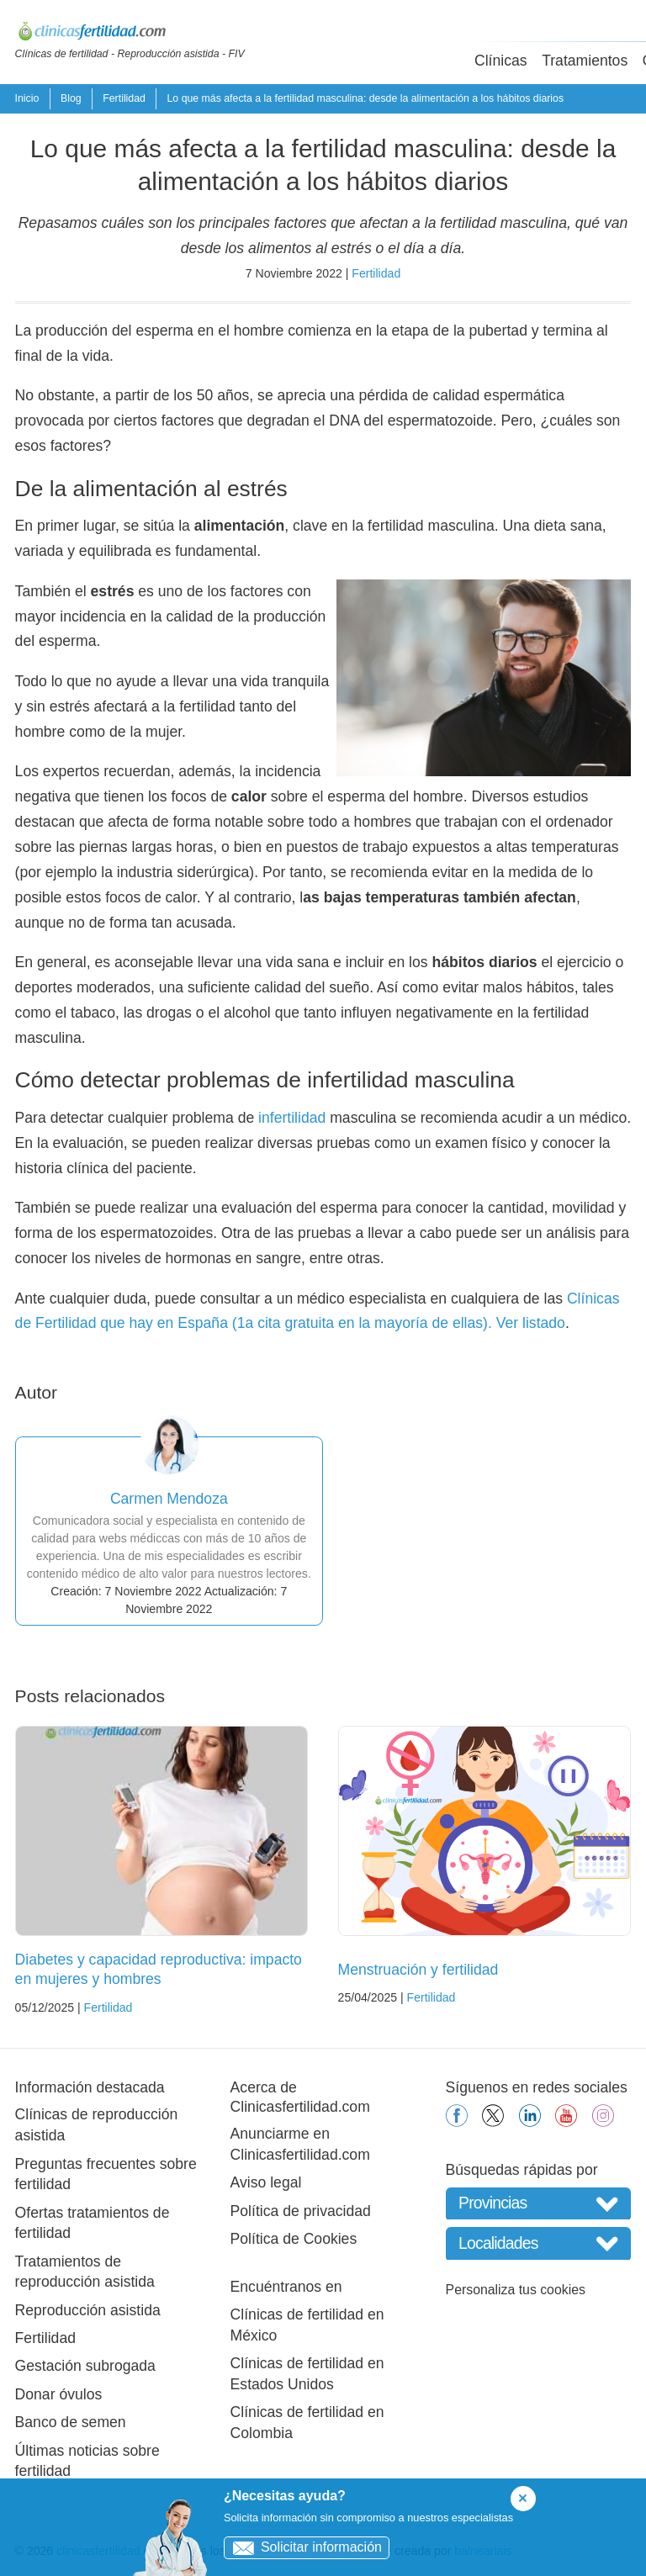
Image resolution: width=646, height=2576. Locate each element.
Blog (71, 98)
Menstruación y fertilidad (418, 1969)
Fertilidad (124, 98)
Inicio (27, 98)
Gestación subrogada (85, 2365)
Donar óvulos (59, 2394)
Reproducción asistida (88, 2310)
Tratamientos (584, 60)
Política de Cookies (293, 2238)
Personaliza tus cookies (515, 2289)
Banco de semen (70, 2422)
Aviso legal (266, 2182)
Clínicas (500, 60)
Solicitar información (303, 2547)
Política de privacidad (300, 2211)
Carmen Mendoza (169, 1498)
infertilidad (292, 1117)
